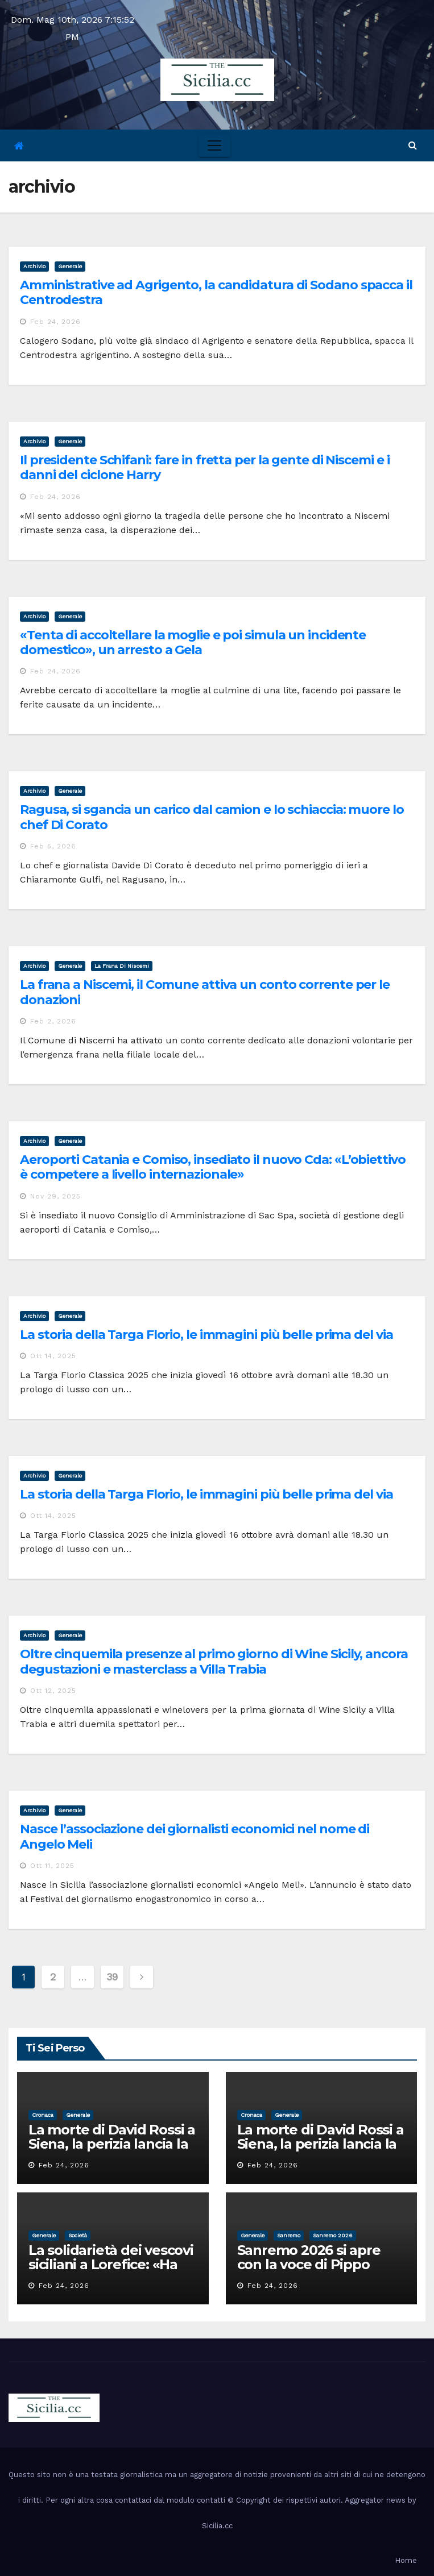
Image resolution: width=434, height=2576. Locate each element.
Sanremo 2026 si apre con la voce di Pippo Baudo (309, 2264)
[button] (412, 145)
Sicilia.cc (217, 2525)
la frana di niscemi (121, 966)
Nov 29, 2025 (55, 1196)
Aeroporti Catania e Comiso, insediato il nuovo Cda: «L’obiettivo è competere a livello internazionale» (213, 1167)
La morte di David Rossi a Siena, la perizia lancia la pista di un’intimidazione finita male (111, 2150)
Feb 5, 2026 (53, 846)
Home (406, 2560)
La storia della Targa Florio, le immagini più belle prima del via (206, 1334)
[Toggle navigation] (214, 145)
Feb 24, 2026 (55, 322)
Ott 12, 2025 (53, 1691)
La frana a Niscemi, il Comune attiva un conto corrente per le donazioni (205, 992)
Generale (70, 266)
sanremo (288, 2235)
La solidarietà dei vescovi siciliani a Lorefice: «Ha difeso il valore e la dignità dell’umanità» (110, 2271)
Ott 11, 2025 (52, 1866)
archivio (34, 266)
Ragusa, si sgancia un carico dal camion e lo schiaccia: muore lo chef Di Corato (212, 817)
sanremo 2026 (333, 2235)
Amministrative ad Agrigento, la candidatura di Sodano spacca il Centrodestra (216, 292)
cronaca (42, 2115)
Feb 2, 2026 (53, 1021)
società (77, 2235)
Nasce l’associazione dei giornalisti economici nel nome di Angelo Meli (194, 1836)
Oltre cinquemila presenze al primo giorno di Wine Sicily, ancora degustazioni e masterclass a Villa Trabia (214, 1661)
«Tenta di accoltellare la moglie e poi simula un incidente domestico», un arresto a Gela (193, 642)
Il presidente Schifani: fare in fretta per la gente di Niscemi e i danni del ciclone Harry (204, 467)
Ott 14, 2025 (53, 1356)
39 (112, 1977)
